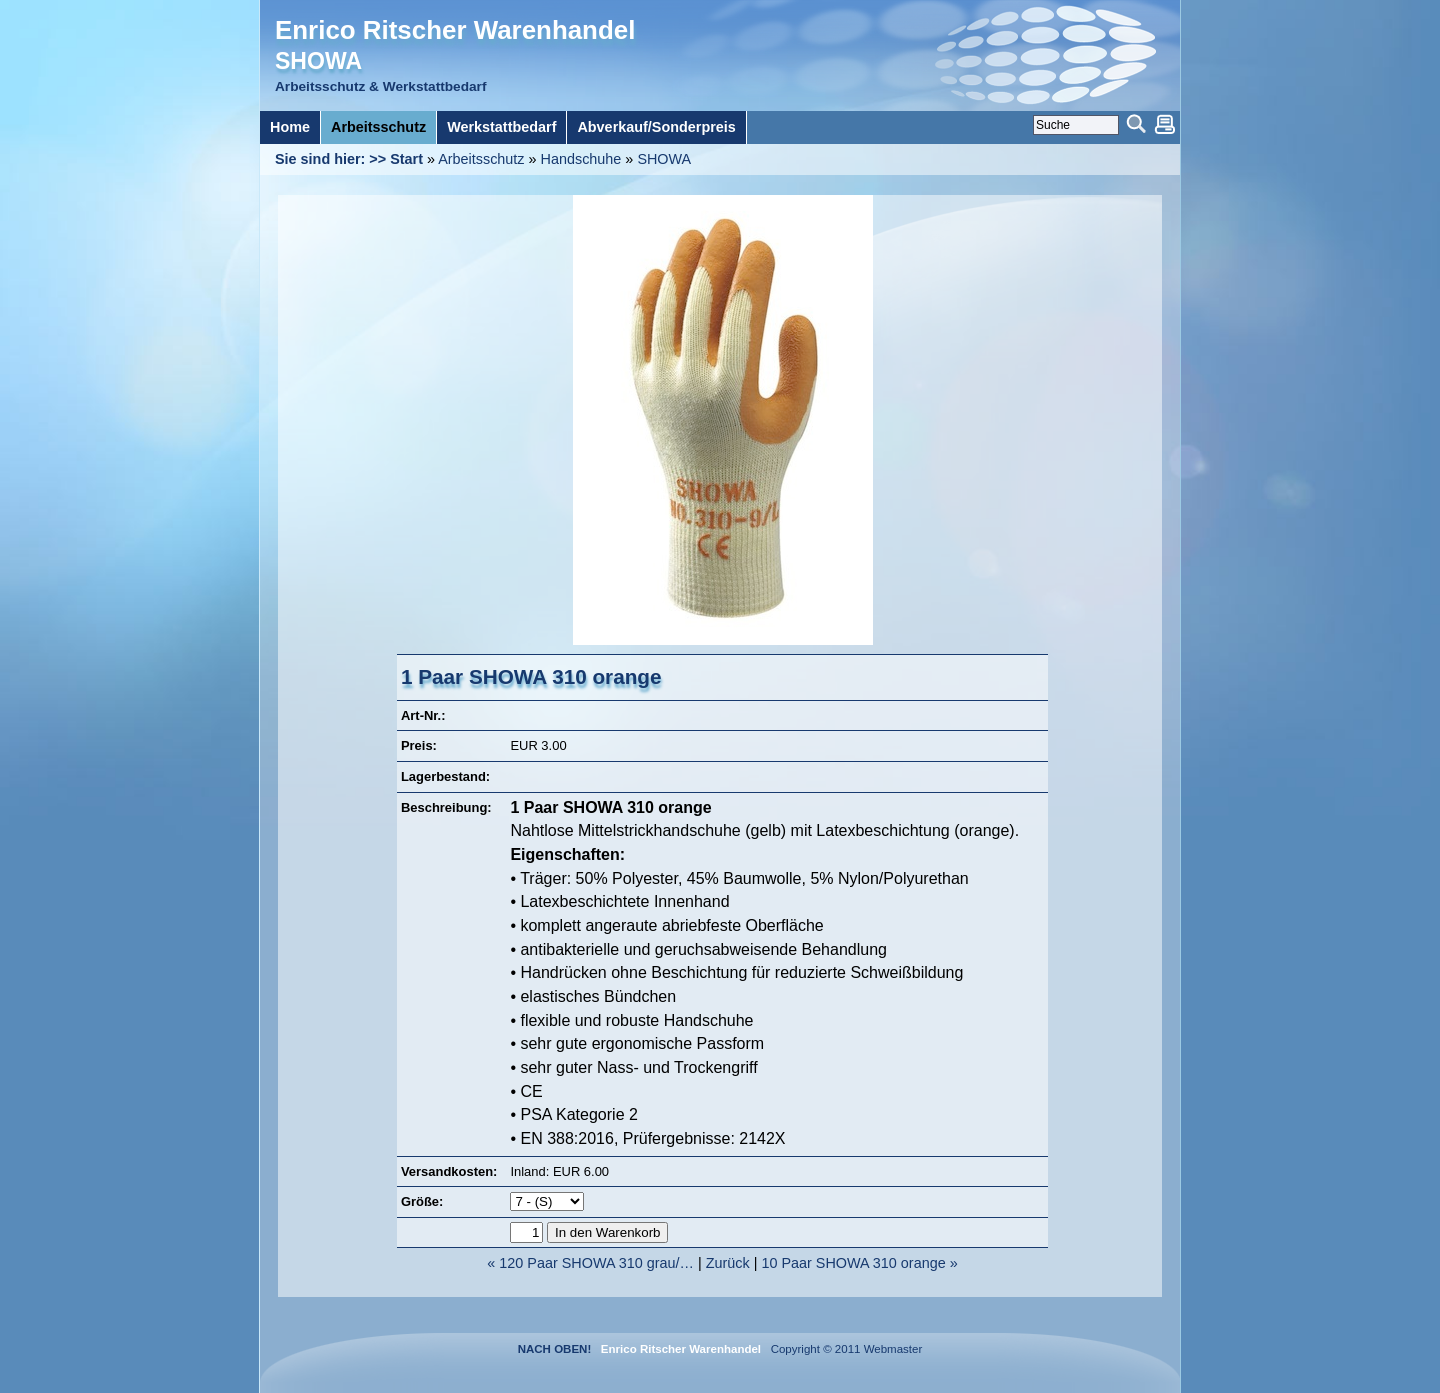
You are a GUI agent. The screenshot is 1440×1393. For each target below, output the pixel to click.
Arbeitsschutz (481, 159)
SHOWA (664, 159)
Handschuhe (581, 159)
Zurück (728, 1263)
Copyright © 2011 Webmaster (843, 1349)
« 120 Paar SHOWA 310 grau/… (590, 1263)
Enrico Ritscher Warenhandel (455, 30)
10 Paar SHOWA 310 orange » (859, 1263)
